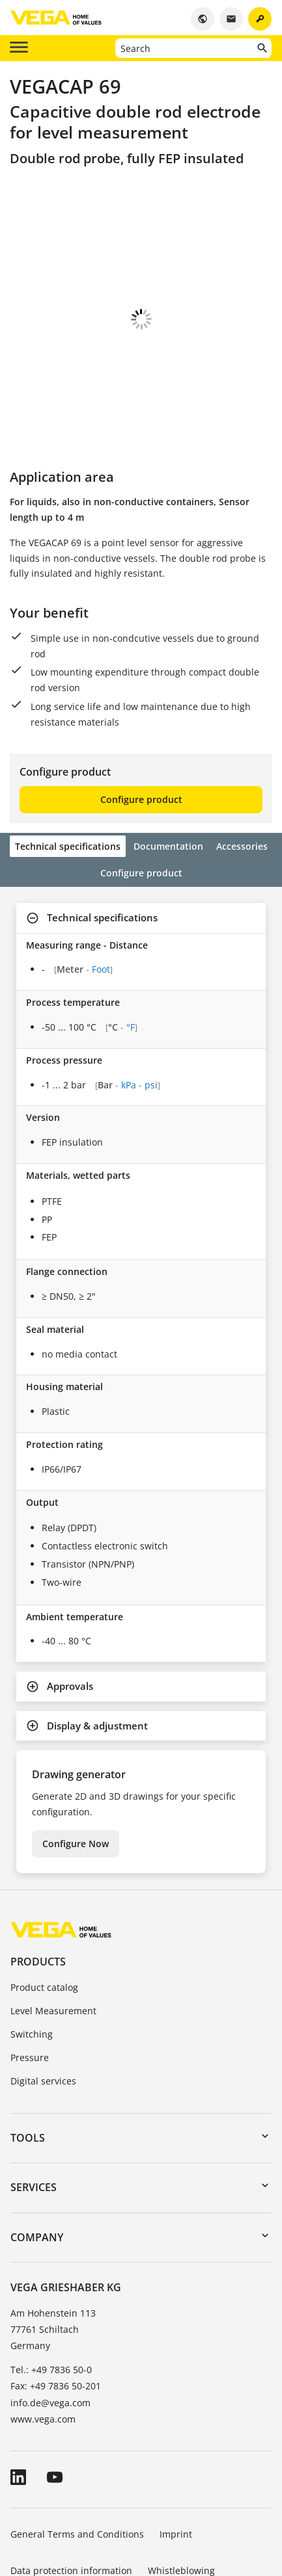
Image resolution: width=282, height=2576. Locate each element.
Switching (31, 1962)
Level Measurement (53, 1938)
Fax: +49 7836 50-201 (55, 2313)
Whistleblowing (181, 2498)
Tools (27, 2065)
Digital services (43, 2009)
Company (36, 2165)
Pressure (29, 1985)
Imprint (176, 2462)
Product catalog (44, 1915)
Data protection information (71, 2498)
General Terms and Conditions (77, 2462)
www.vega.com (43, 2347)
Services (33, 2115)
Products (38, 1889)
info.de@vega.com (50, 2330)
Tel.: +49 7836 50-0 (51, 2297)
